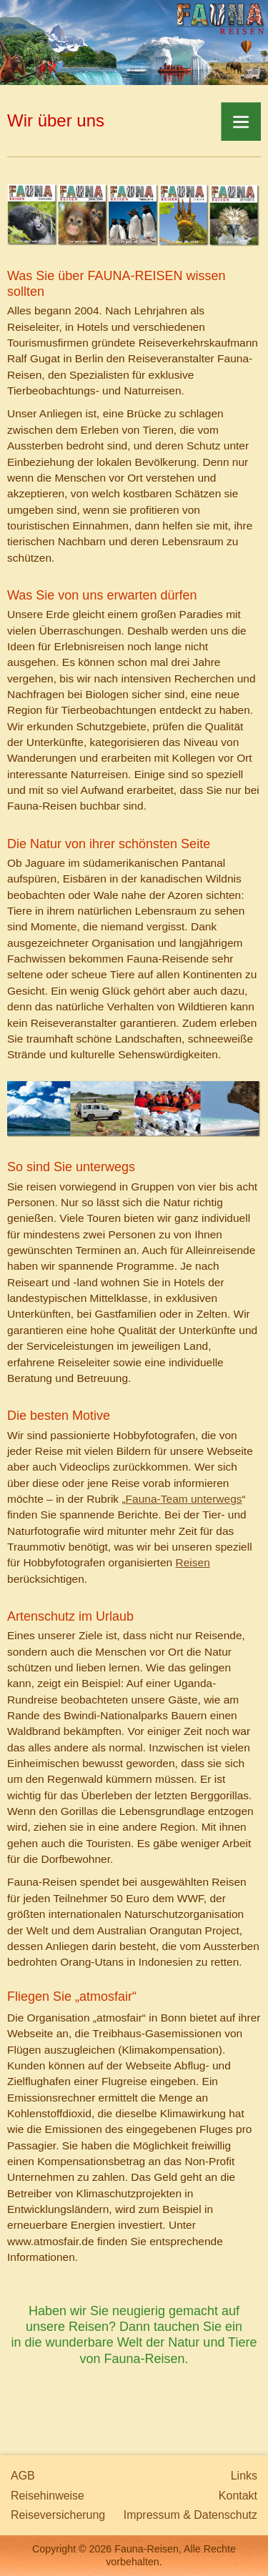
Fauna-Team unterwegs (184, 1499)
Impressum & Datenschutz (190, 2515)
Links (244, 2476)
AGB (23, 2476)
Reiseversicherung (58, 2515)
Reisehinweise (47, 2496)
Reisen (192, 1562)
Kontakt (238, 2496)
